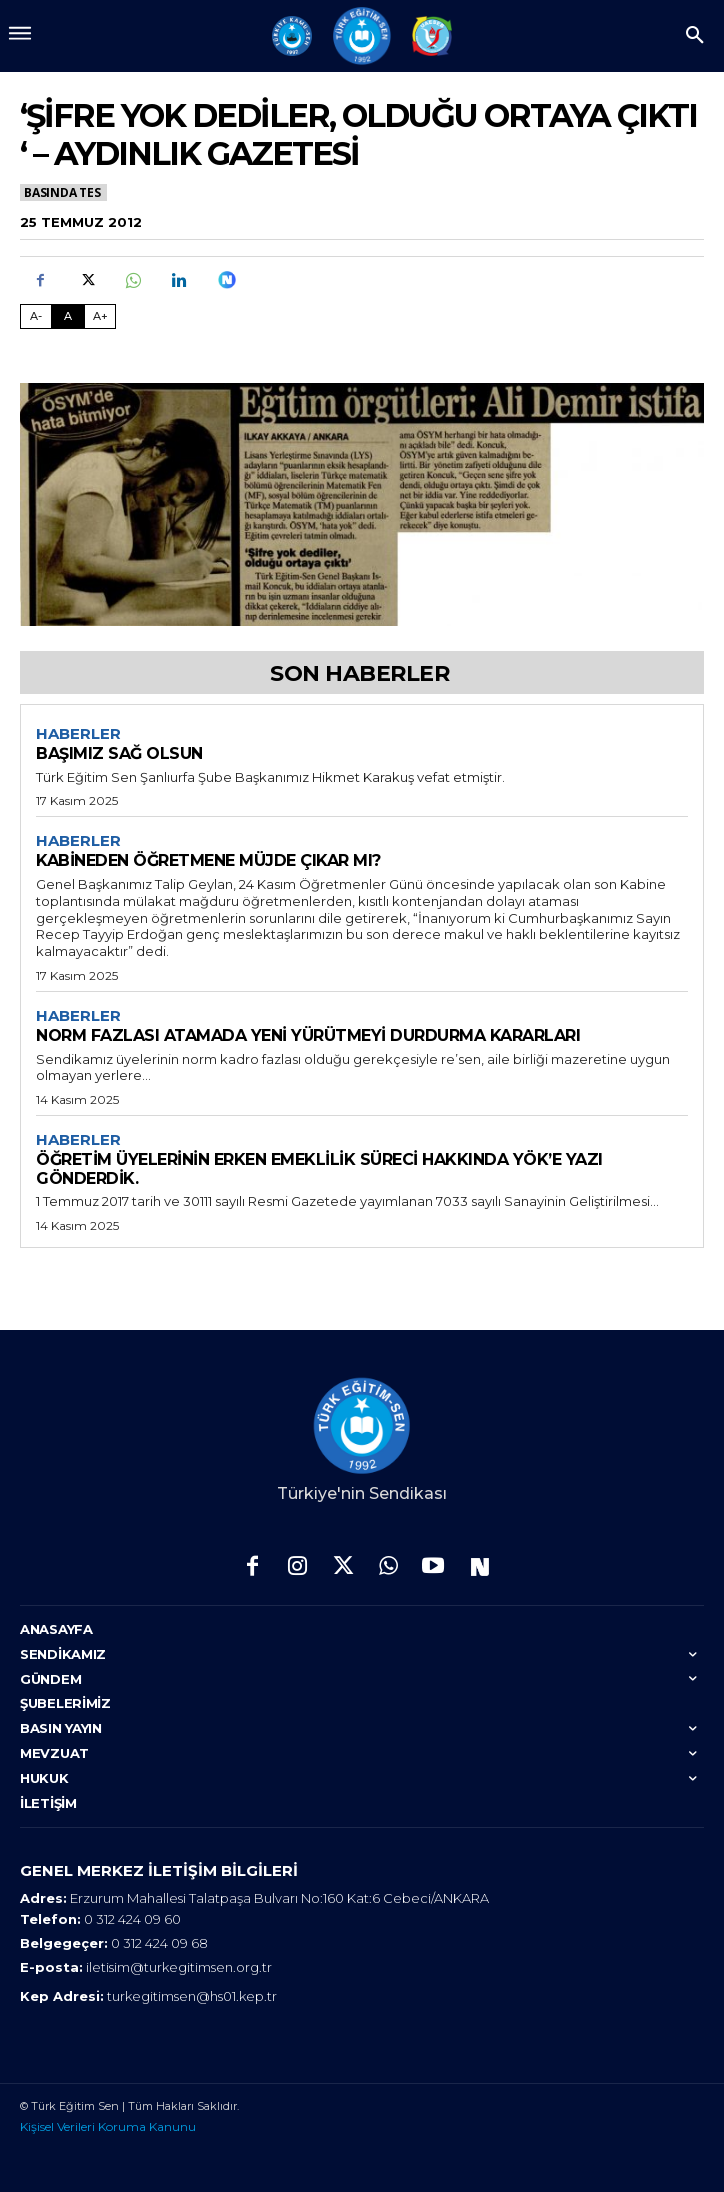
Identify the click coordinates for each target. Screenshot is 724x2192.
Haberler (78, 734)
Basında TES (63, 192)
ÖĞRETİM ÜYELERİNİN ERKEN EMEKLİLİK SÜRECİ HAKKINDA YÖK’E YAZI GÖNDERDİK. (319, 1168)
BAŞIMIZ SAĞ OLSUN (119, 753)
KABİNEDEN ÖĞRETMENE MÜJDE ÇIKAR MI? (208, 860)
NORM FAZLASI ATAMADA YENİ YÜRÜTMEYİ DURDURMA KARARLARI (308, 1035)
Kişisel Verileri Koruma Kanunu (108, 2126)
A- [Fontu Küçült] (36, 316)
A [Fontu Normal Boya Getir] (68, 316)
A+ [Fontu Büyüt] (100, 316)
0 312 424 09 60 (132, 1919)
